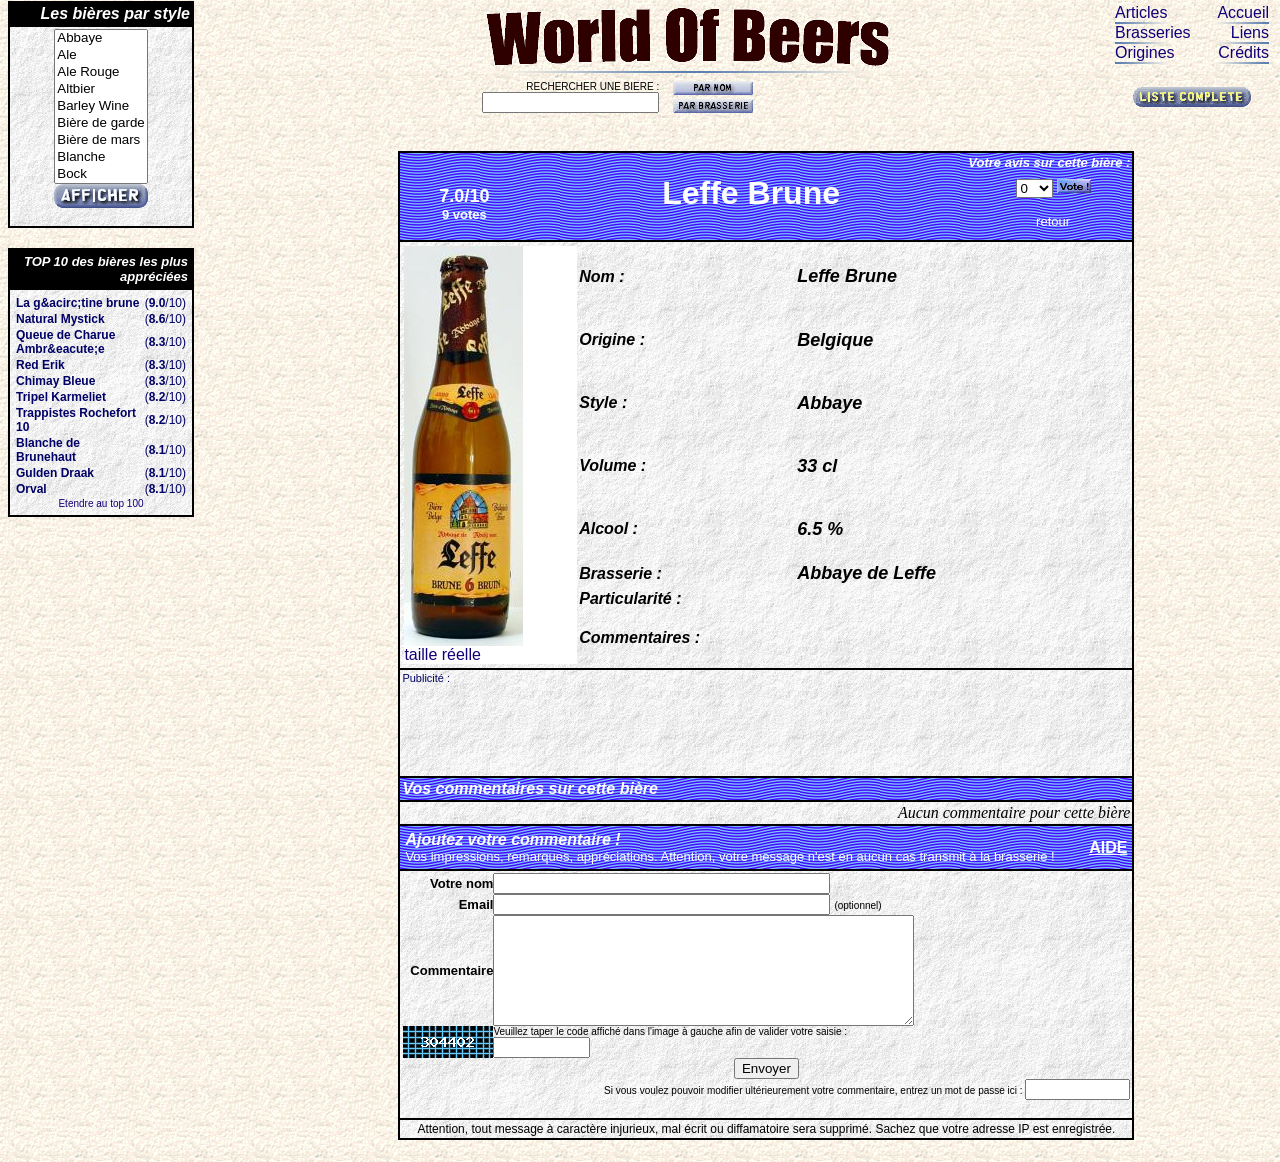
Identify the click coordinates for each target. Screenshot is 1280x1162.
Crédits (1243, 52)
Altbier (100, 89)
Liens (1250, 32)
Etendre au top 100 (100, 503)
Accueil (1243, 12)
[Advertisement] (766, 729)
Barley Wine (100, 106)
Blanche (100, 157)
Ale (100, 55)
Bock (100, 174)
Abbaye (100, 38)
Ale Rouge (100, 72)
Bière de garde (100, 123)
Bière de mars (100, 140)
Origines (1145, 52)
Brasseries (1153, 32)
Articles (1141, 12)
